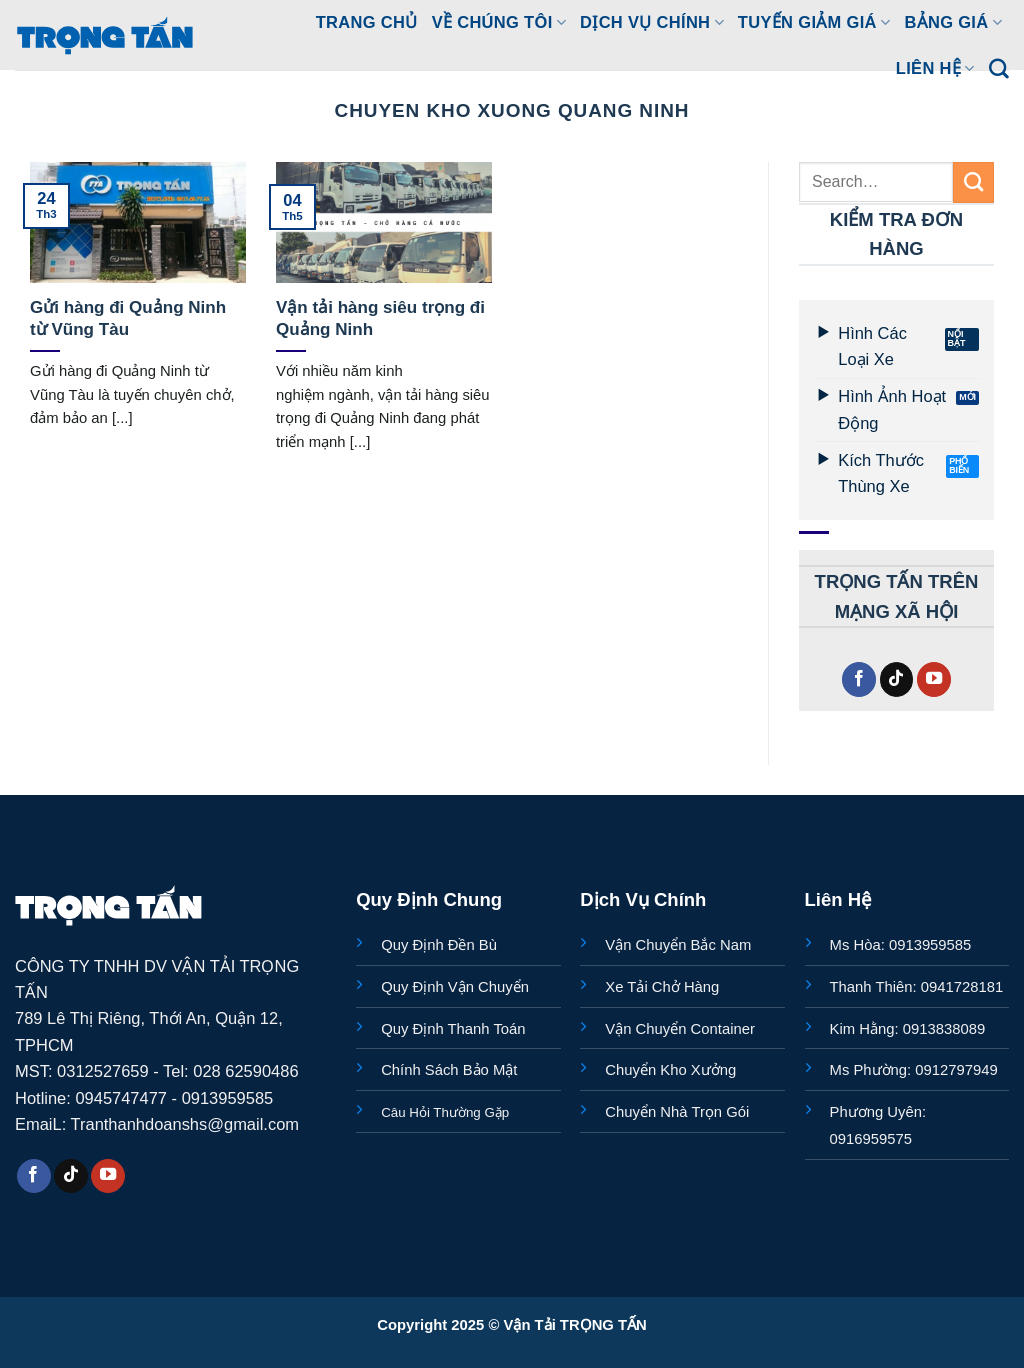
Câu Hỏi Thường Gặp (445, 1112)
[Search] (999, 69)
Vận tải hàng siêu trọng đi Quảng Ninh (380, 318)
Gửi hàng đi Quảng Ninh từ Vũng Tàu (128, 318)
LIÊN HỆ (935, 68)
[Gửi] (973, 182)
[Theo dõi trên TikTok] (897, 679)
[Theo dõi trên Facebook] (859, 679)
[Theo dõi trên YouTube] (934, 679)
